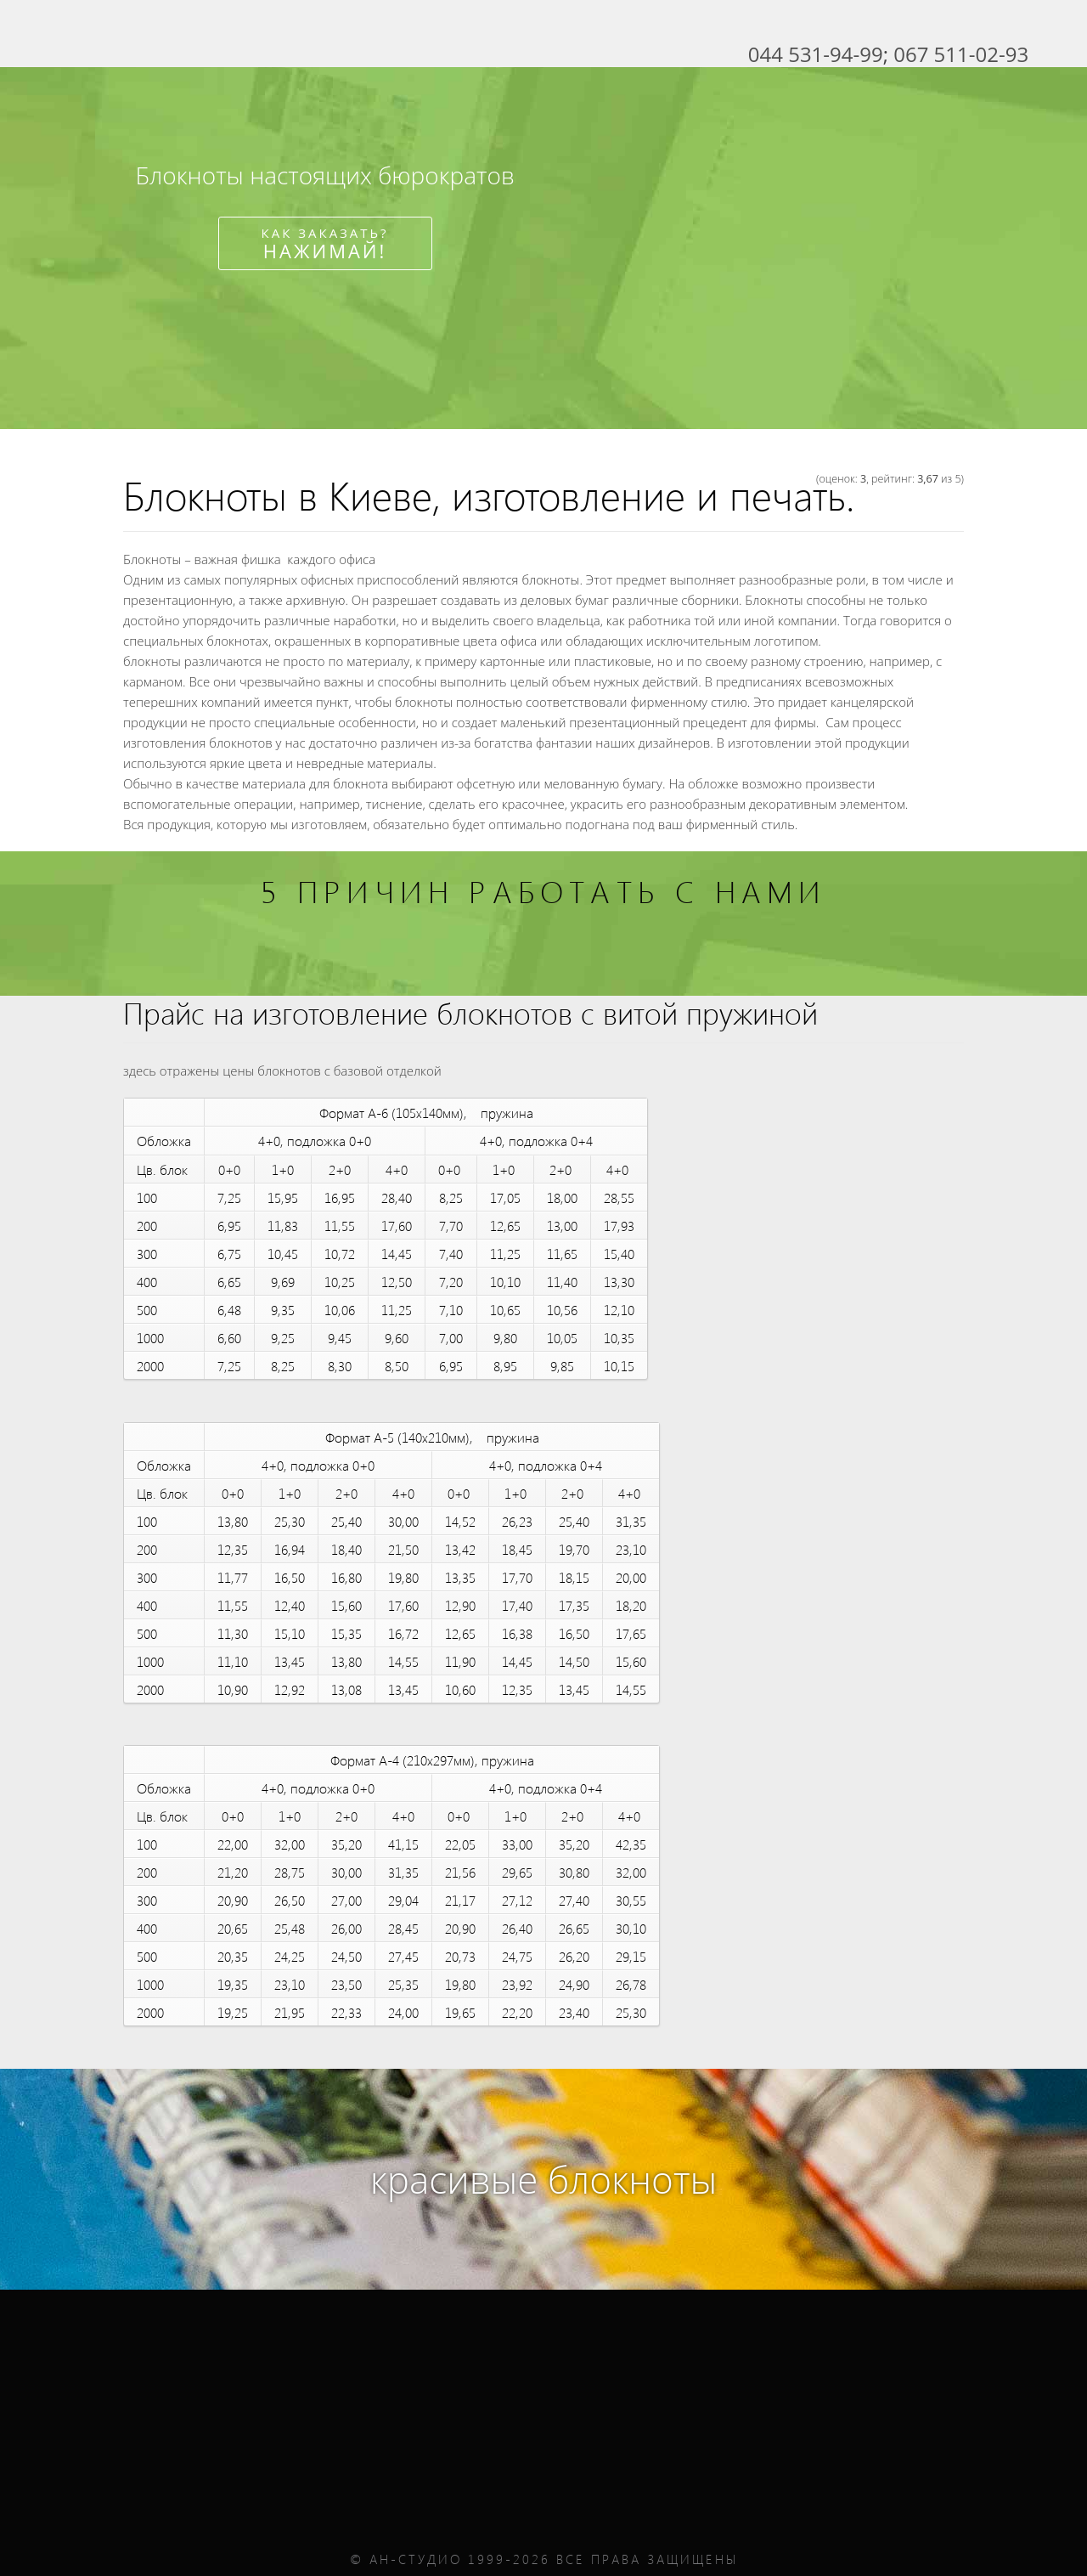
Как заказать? (325, 243)
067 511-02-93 (960, 54)
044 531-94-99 (815, 54)
